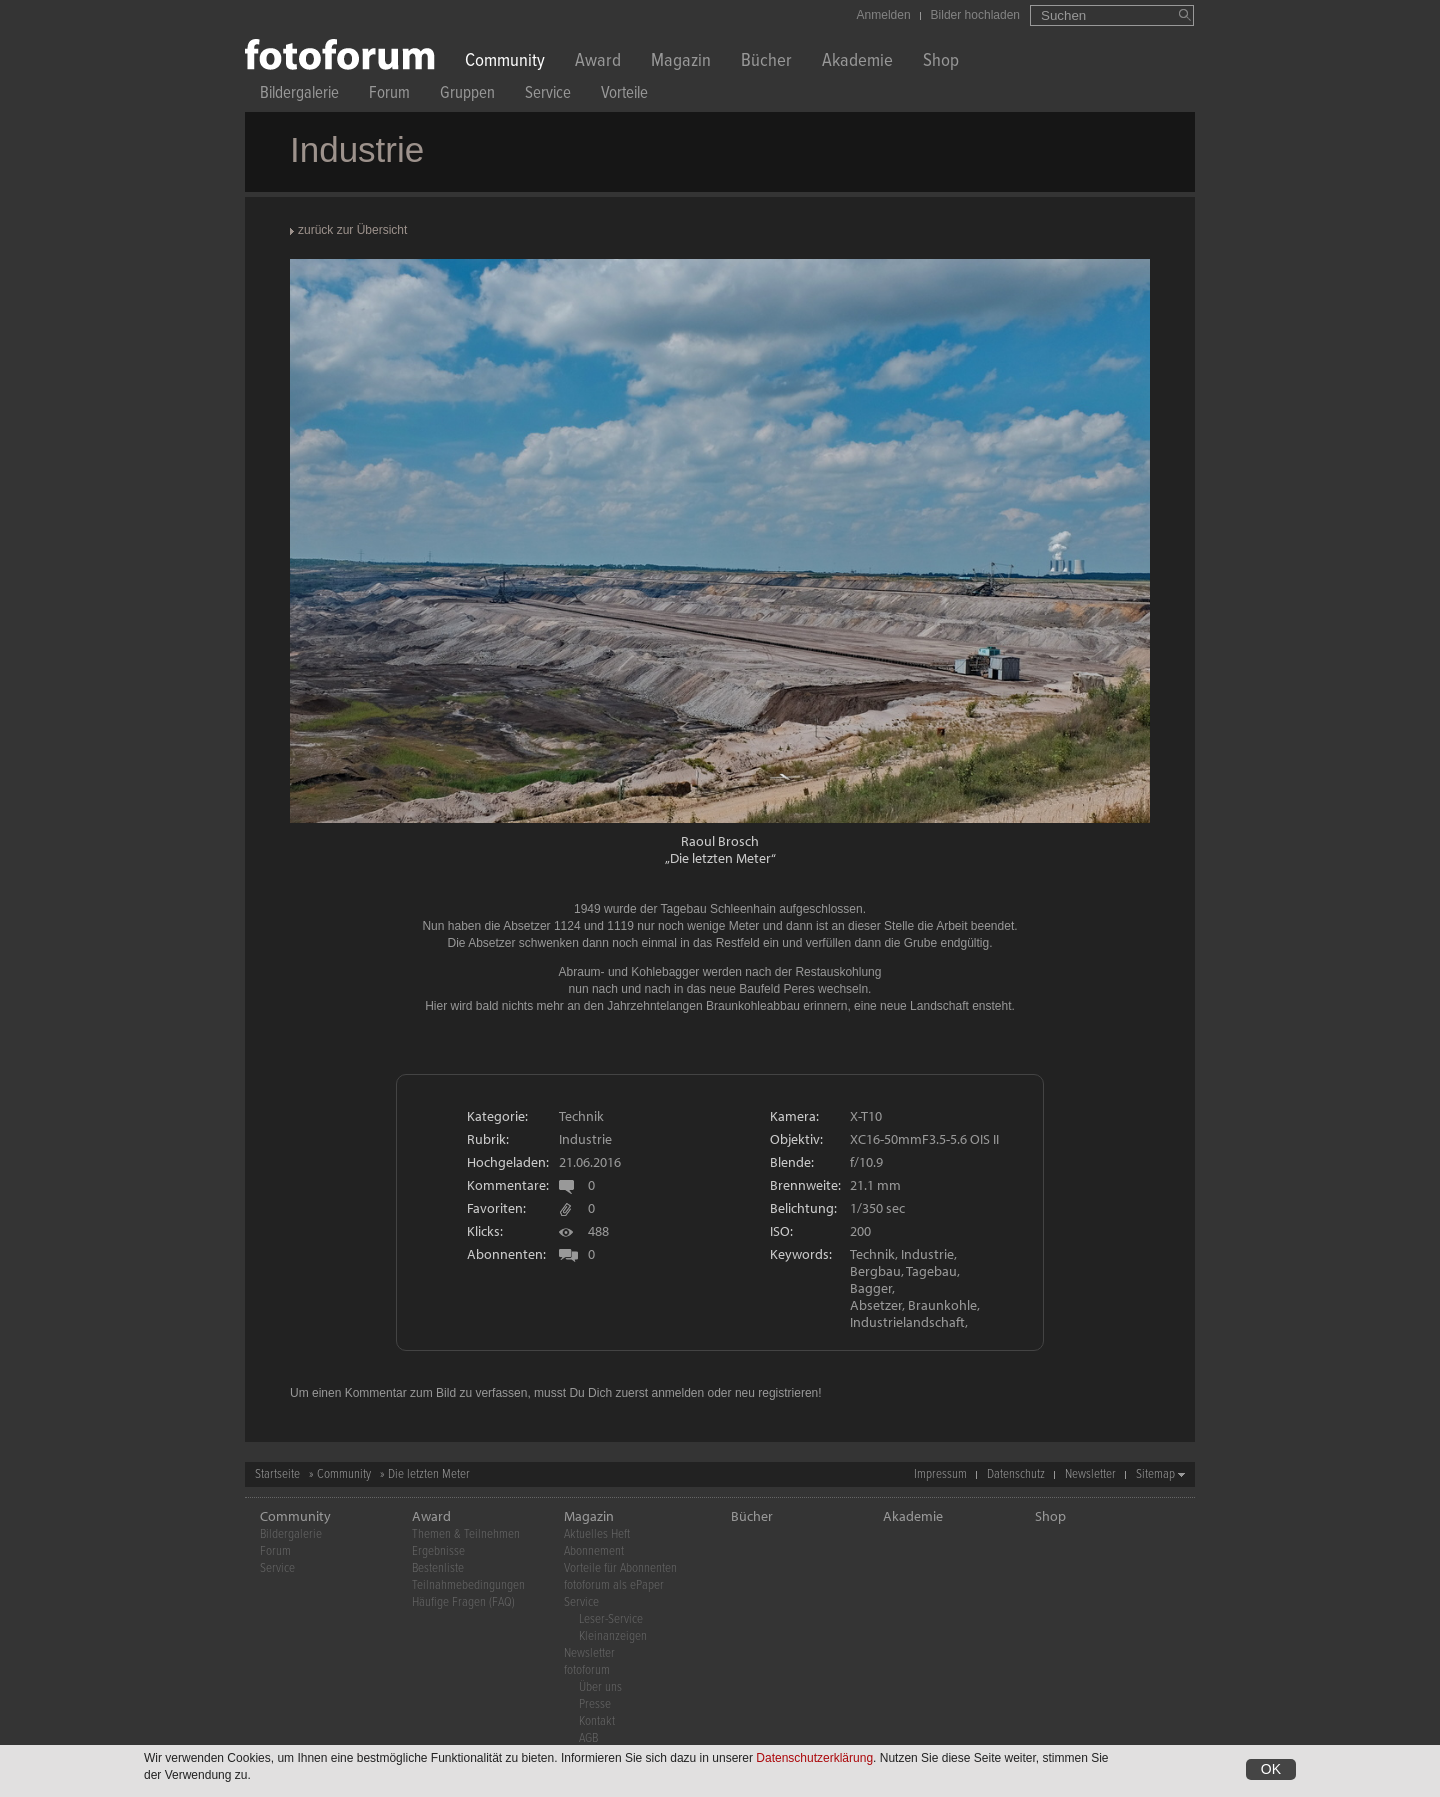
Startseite (277, 1474)
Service (548, 95)
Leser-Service (611, 1619)
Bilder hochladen (975, 15)
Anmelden (884, 15)
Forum (389, 95)
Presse (595, 1704)
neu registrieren (776, 1393)
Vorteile (624, 95)
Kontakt (597, 1721)
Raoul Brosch (720, 841)
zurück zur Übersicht (352, 230)
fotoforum (587, 1670)
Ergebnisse (438, 1551)
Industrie (585, 1139)
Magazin (681, 62)
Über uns (600, 1687)
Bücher (766, 62)
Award (598, 62)
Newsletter (1090, 1474)
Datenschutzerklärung (814, 1758)
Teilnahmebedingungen (468, 1585)
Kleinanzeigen (613, 1636)
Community (505, 62)
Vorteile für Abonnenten (620, 1568)
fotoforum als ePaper (614, 1585)
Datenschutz (1016, 1474)
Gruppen (467, 95)
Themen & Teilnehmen (466, 1534)
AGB (588, 1738)
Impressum (940, 1474)
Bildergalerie (299, 95)
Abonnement (594, 1551)
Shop (941, 62)
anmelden (677, 1393)
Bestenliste (438, 1568)
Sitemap (1155, 1474)
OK (1271, 1769)
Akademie (857, 62)
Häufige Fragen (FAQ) (463, 1602)
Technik (581, 1116)
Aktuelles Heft (597, 1534)
